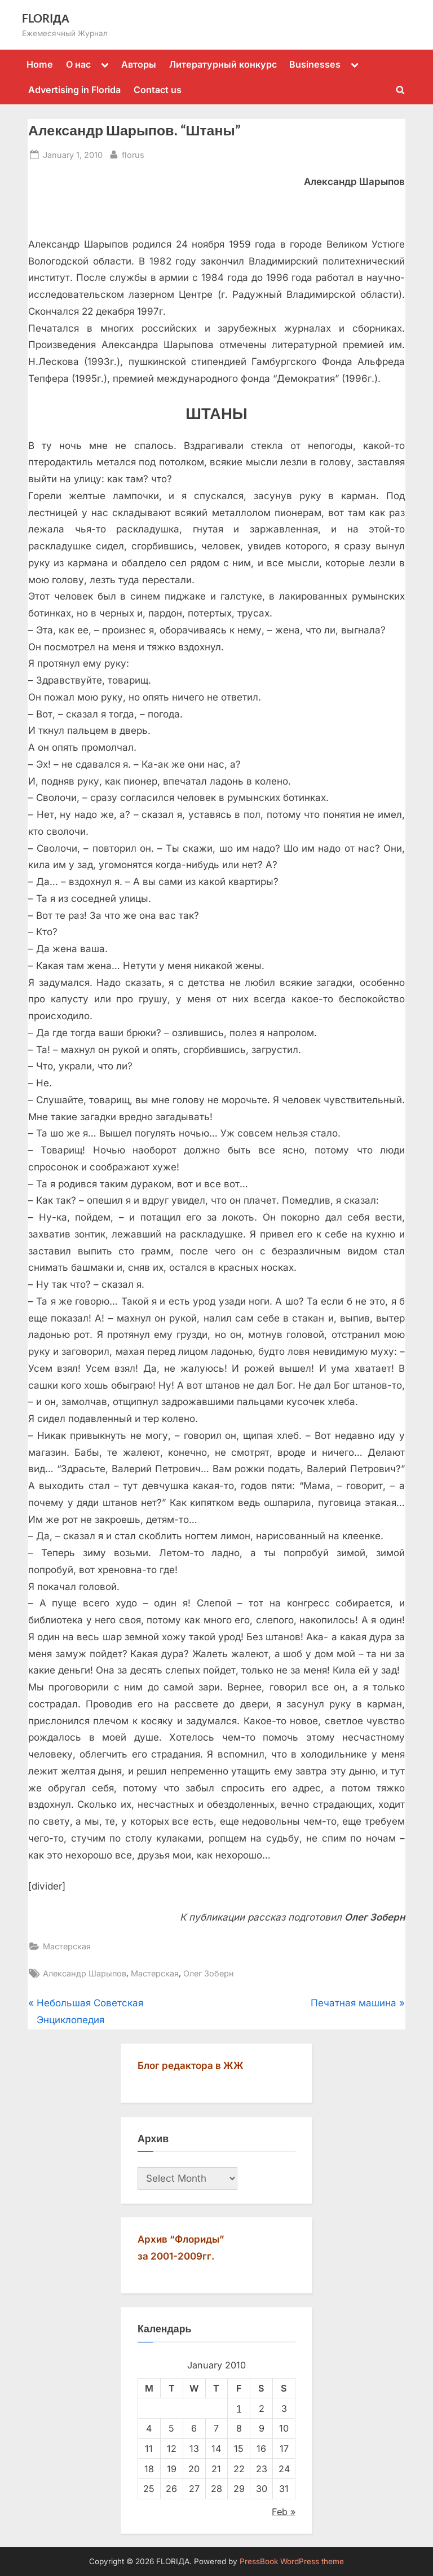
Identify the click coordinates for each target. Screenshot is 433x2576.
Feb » (283, 2511)
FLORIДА (45, 18)
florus (133, 154)
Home (39, 64)
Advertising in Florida (74, 89)
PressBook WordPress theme (292, 2561)
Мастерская (67, 1946)
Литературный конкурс (223, 64)
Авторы (138, 64)
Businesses (315, 64)
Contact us (158, 89)
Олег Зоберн (208, 1973)
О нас (78, 64)
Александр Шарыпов (84, 1973)
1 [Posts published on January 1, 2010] (239, 2408)
